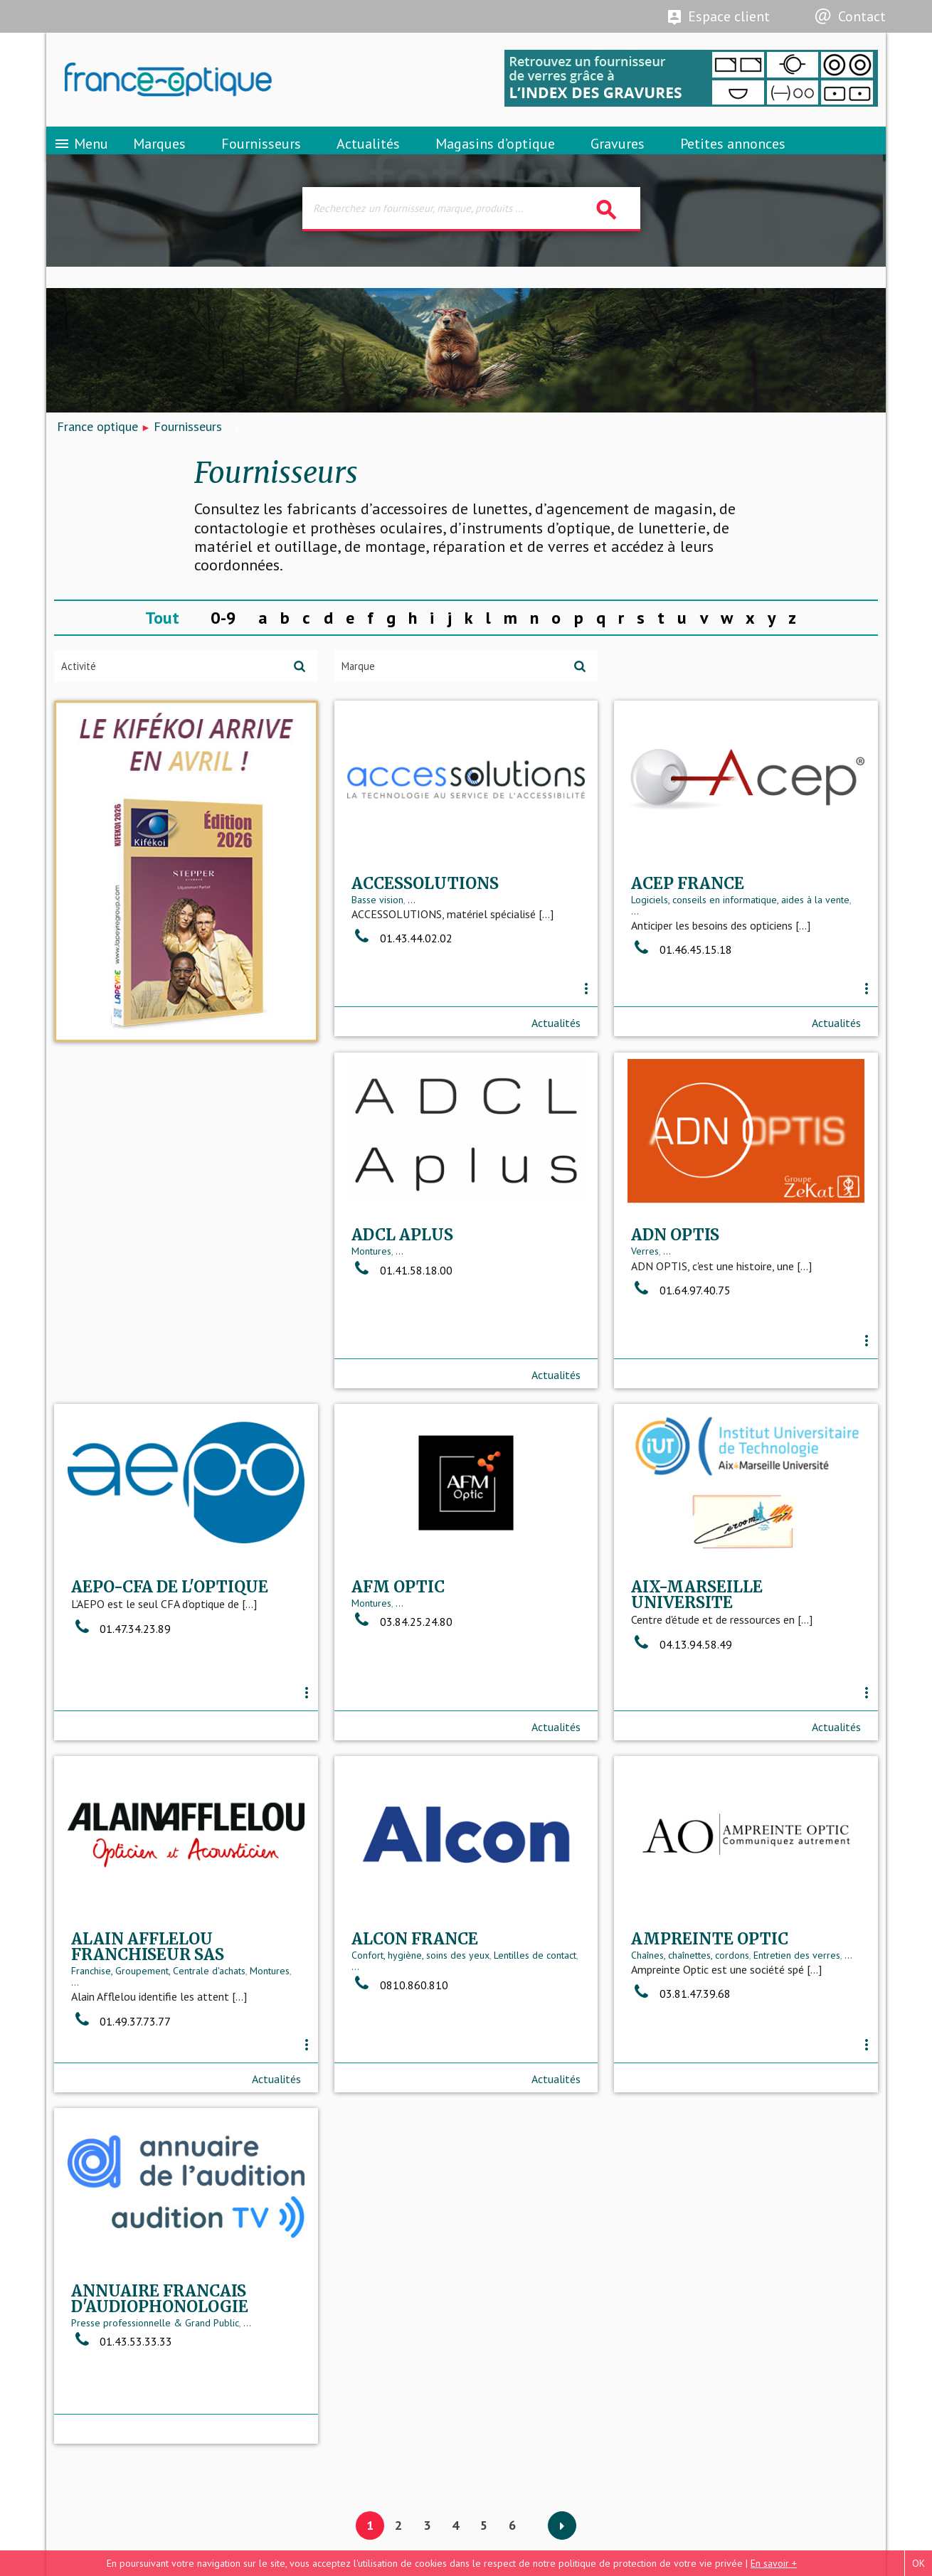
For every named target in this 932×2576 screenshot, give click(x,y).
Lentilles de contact (254, 2007)
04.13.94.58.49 (401, 1691)
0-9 (223, 633)
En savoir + (774, 2563)
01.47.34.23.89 (681, 1318)
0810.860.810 (119, 2038)
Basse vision (377, 935)
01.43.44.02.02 (401, 974)
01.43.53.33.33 (681, 2042)
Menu (80, 153)
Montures (91, 1293)
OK (918, 2563)
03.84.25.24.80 (121, 1669)
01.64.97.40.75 (401, 1331)
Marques (159, 153)
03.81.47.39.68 (401, 2046)
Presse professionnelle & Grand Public (715, 2023)
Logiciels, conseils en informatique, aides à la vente (740, 935)
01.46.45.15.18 (681, 986)
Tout (162, 633)
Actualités (368, 153)
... (411, 935)
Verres (365, 1293)
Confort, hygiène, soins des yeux (140, 2007)
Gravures (618, 153)
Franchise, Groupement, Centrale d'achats (718, 1665)
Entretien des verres (517, 2007)
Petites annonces (732, 153)
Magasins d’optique (495, 153)
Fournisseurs (261, 153)
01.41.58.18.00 (121, 1311)
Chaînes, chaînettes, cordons (410, 2007)
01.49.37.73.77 (681, 1716)
